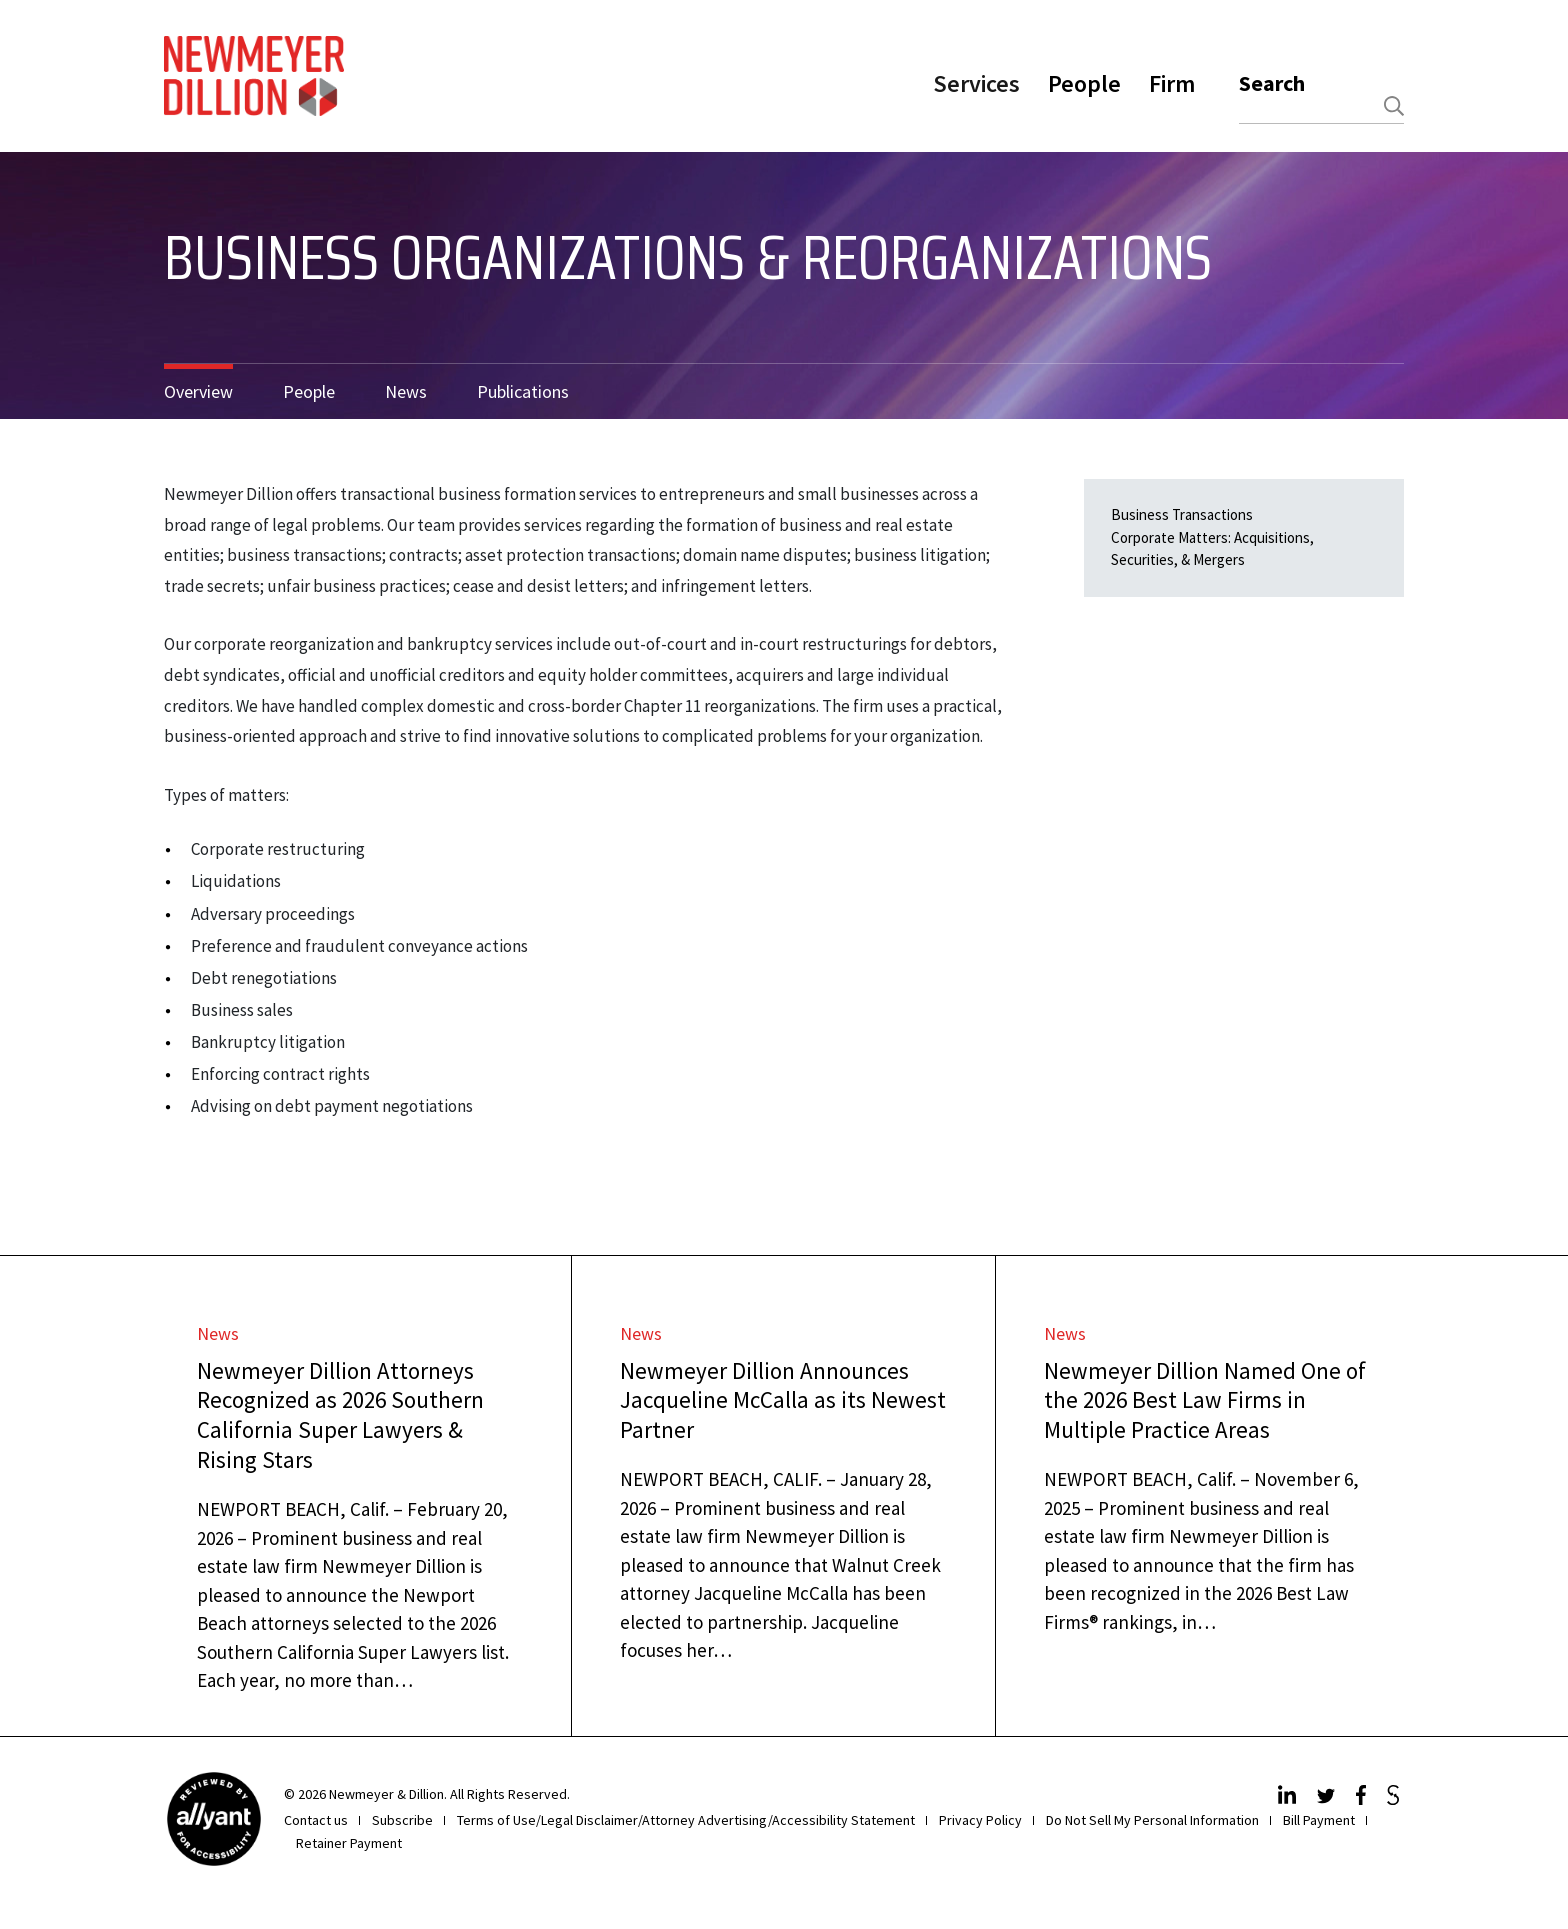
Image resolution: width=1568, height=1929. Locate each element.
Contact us (316, 1820)
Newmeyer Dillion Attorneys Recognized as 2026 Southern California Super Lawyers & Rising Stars (340, 1415)
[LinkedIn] (1289, 1799)
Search (1272, 83)
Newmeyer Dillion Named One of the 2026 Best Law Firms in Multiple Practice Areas (1205, 1400)
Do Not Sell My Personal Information (1152, 1820)
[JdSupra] (1395, 1799)
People (309, 391)
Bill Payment (1319, 1820)
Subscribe (402, 1820)
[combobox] (1321, 106)
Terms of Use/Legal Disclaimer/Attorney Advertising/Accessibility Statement (686, 1820)
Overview (198, 391)
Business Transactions (1182, 514)
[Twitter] (1328, 1799)
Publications (523, 391)
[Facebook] (1363, 1799)
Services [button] (976, 83)
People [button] (1084, 83)
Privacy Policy (980, 1820)
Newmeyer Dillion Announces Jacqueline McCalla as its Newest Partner (783, 1400)
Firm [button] (1172, 83)
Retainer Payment (349, 1843)
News (406, 391)
